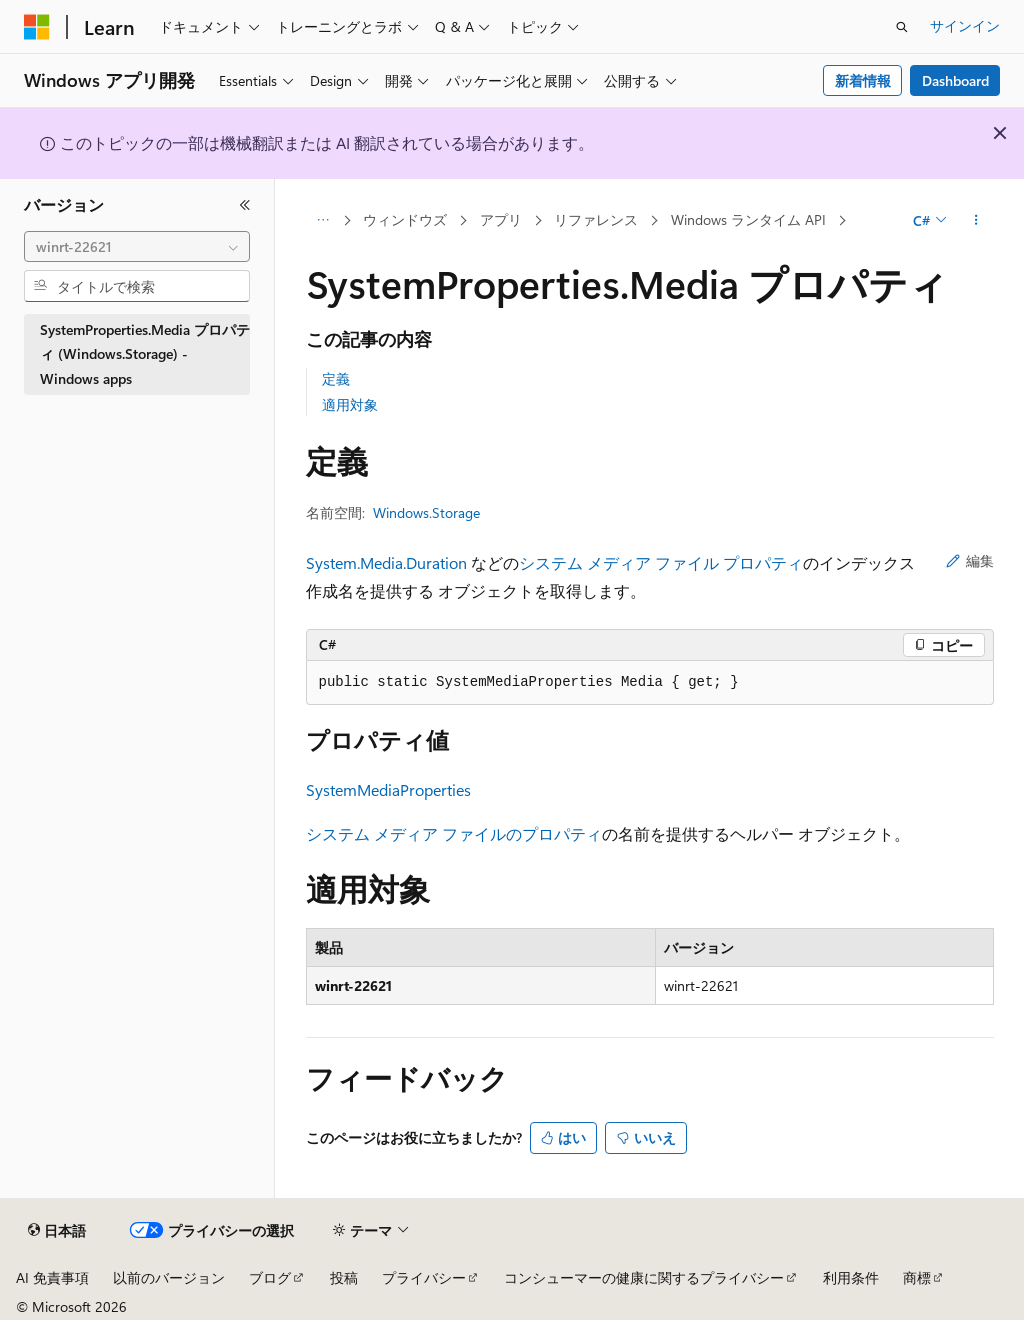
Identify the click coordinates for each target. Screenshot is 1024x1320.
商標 (917, 1277)
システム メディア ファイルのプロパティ (454, 833)
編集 (970, 560)
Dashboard (955, 80)
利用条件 (851, 1277)
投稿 (344, 1277)
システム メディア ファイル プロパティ (661, 562)
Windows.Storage (426, 512)
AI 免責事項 (52, 1277)
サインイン (965, 25)
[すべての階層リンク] (323, 221)
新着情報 (863, 80)
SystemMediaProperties (388, 789)
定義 (336, 378)
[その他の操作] (975, 221)
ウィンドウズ (405, 219)
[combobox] (137, 247)
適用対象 (350, 404)
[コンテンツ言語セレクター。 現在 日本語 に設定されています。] (57, 1231)
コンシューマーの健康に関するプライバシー (644, 1277)
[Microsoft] (37, 27)
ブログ (270, 1277)
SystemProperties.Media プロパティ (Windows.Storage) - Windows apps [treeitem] (145, 354)
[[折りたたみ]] (245, 205)
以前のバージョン (169, 1277)
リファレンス (596, 219)
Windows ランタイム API (748, 219)
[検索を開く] (902, 27)
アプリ (501, 219)
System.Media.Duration (386, 562)
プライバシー (424, 1277)
